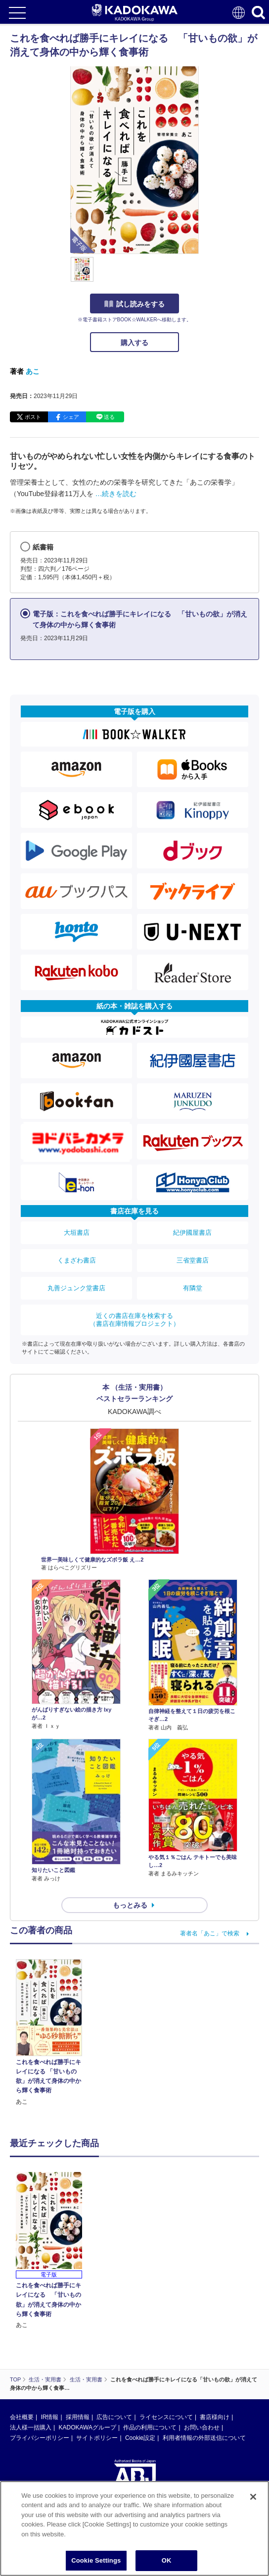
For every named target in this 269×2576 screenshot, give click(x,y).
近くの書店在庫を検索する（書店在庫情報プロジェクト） (134, 1319)
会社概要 (22, 2417)
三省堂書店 (193, 1260)
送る (109, 417)
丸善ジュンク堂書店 (76, 1288)
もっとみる (130, 1905)
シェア (71, 417)
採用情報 (78, 2417)
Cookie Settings (96, 2560)
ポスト (33, 417)
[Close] (253, 2497)
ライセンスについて (166, 2417)
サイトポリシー (97, 2437)
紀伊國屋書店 (192, 1232)
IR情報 (49, 2417)
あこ (33, 371)
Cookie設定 (140, 2437)
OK (167, 2560)
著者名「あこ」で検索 (209, 1933)
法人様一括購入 (30, 2427)
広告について (114, 2417)
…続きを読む (115, 494)
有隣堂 (192, 1288)
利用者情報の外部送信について (204, 2437)
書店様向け (214, 2417)
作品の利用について (150, 2427)
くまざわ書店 (76, 1260)
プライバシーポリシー (39, 2437)
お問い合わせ (202, 2427)
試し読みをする (134, 304)
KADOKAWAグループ (87, 2427)
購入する (134, 343)
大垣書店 (77, 1232)
